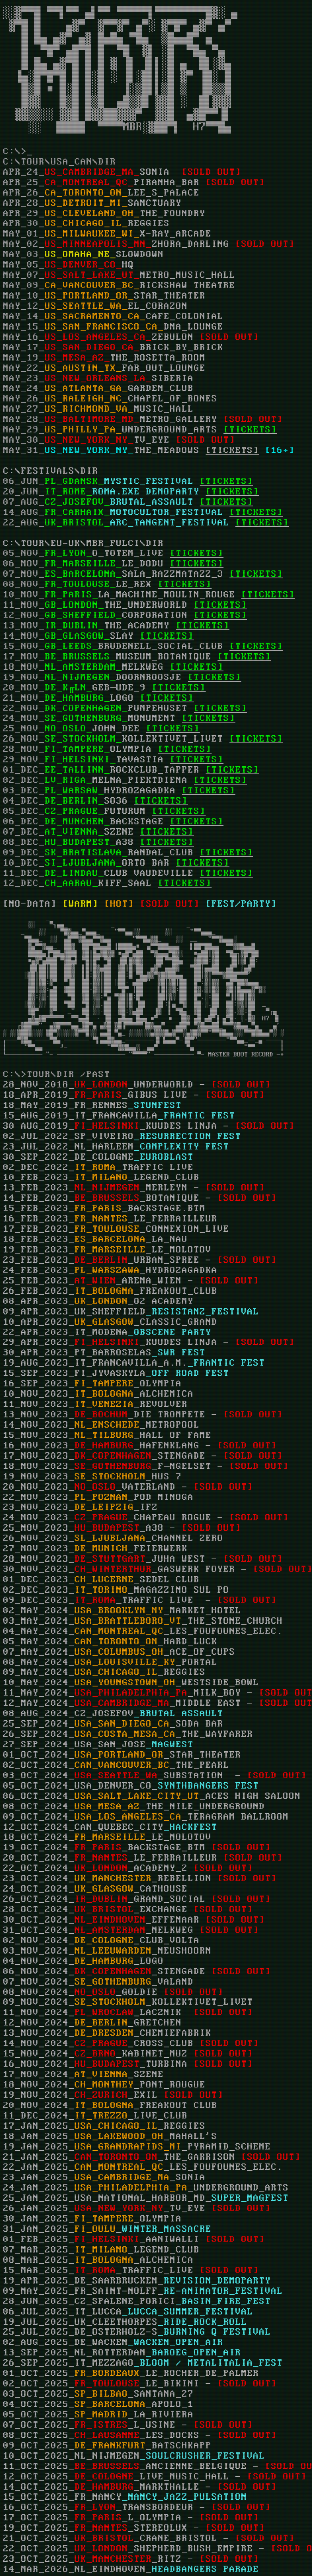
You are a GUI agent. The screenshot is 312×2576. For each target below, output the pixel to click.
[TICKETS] (232, 450)
